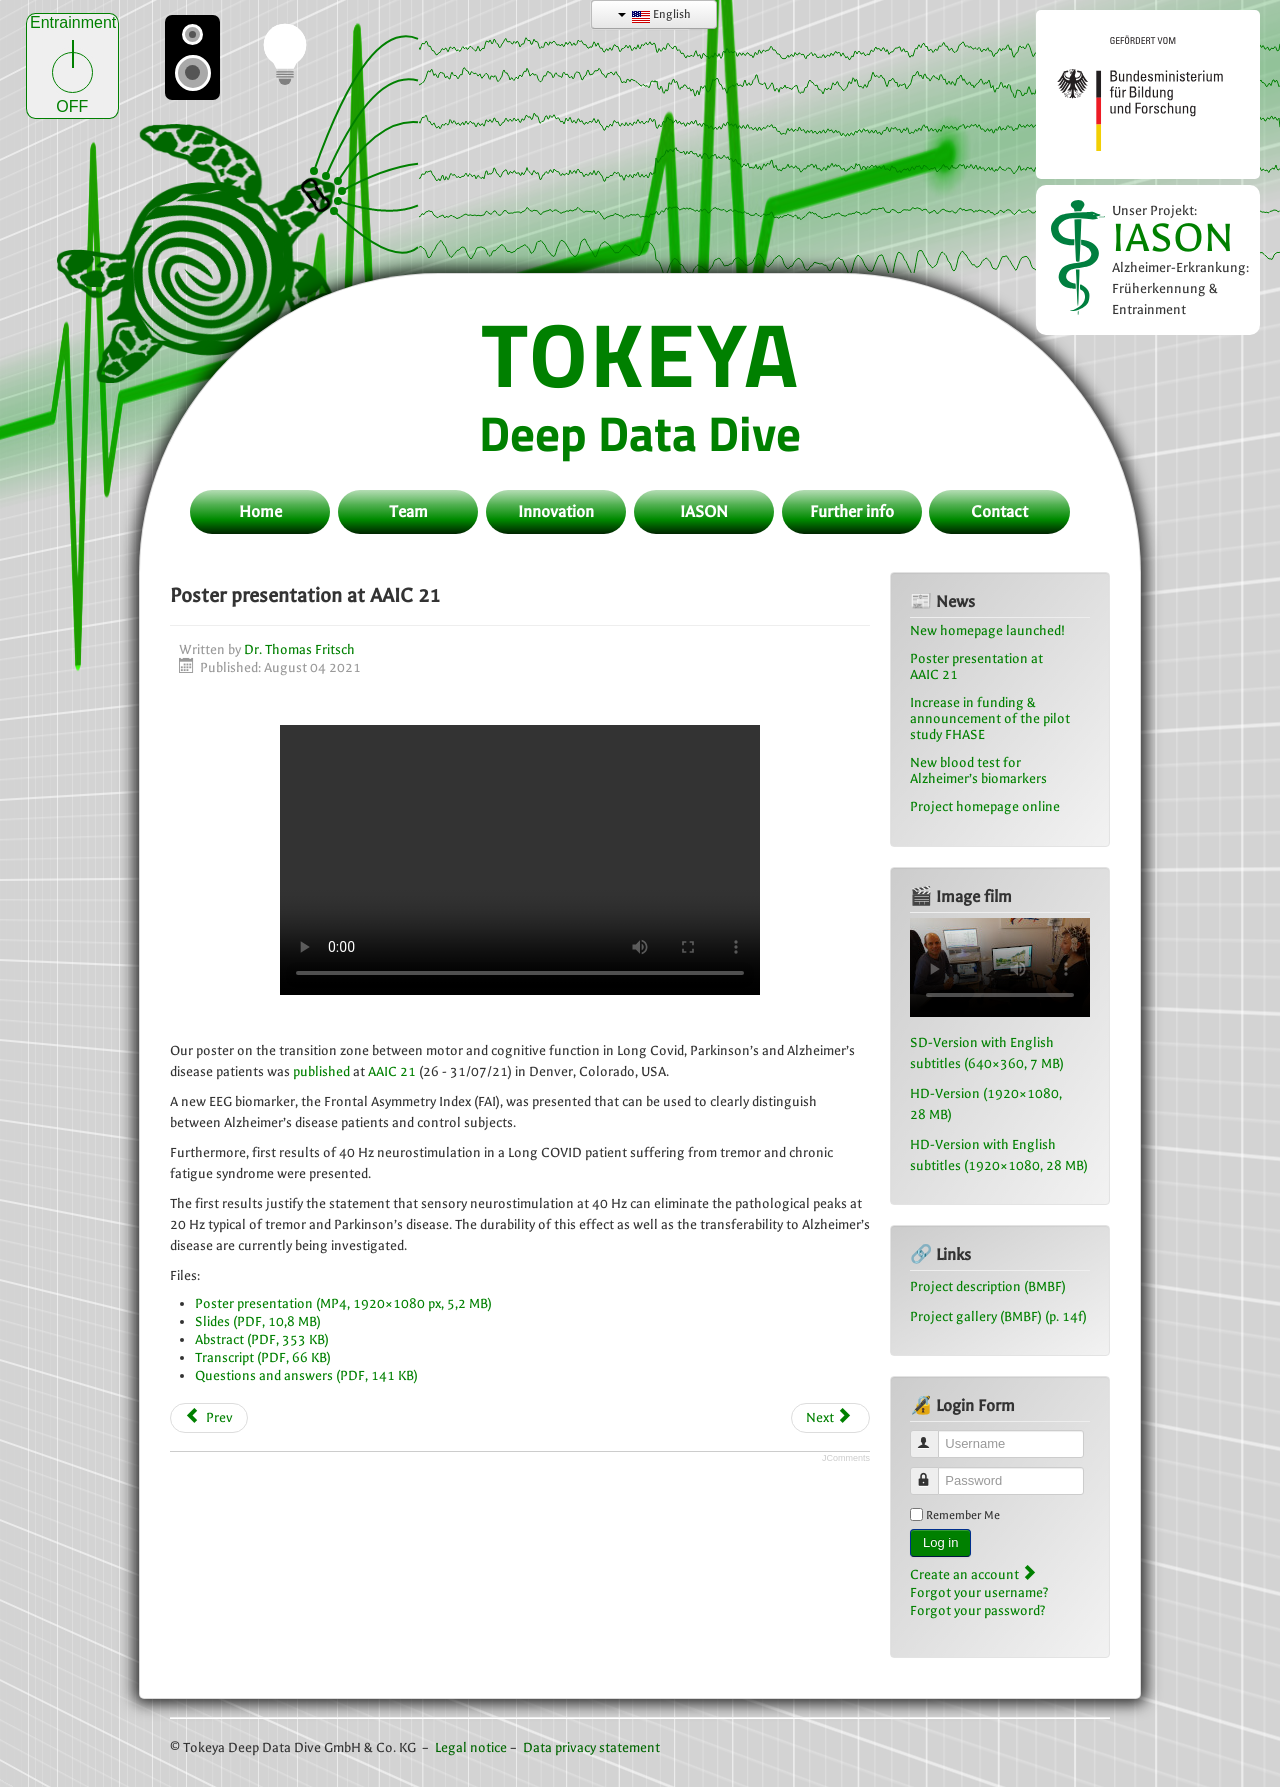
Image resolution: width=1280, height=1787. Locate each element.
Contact (999, 511)
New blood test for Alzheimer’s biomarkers (978, 770)
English (654, 15)
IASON (1173, 237)
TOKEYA (640, 353)
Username (933, 1435)
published (321, 1071)
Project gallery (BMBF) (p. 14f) (998, 1316)
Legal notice (471, 1747)
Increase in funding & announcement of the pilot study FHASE (990, 718)
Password (933, 1472)
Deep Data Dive (640, 433)
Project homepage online (985, 806)
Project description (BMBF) (988, 1286)
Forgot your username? (979, 1592)
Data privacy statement (591, 1747)
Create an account (973, 1574)
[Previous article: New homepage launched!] (209, 1418)
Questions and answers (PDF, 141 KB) (306, 1375)
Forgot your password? (978, 1610)
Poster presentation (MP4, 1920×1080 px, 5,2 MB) (343, 1303)
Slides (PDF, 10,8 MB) (258, 1321)
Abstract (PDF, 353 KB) (262, 1339)
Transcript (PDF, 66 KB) (263, 1357)
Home (260, 511)
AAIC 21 (392, 1071)
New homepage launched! (987, 630)
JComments (846, 1458)
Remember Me (963, 1515)
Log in (940, 1542)
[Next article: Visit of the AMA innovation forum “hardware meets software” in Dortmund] (830, 1418)
